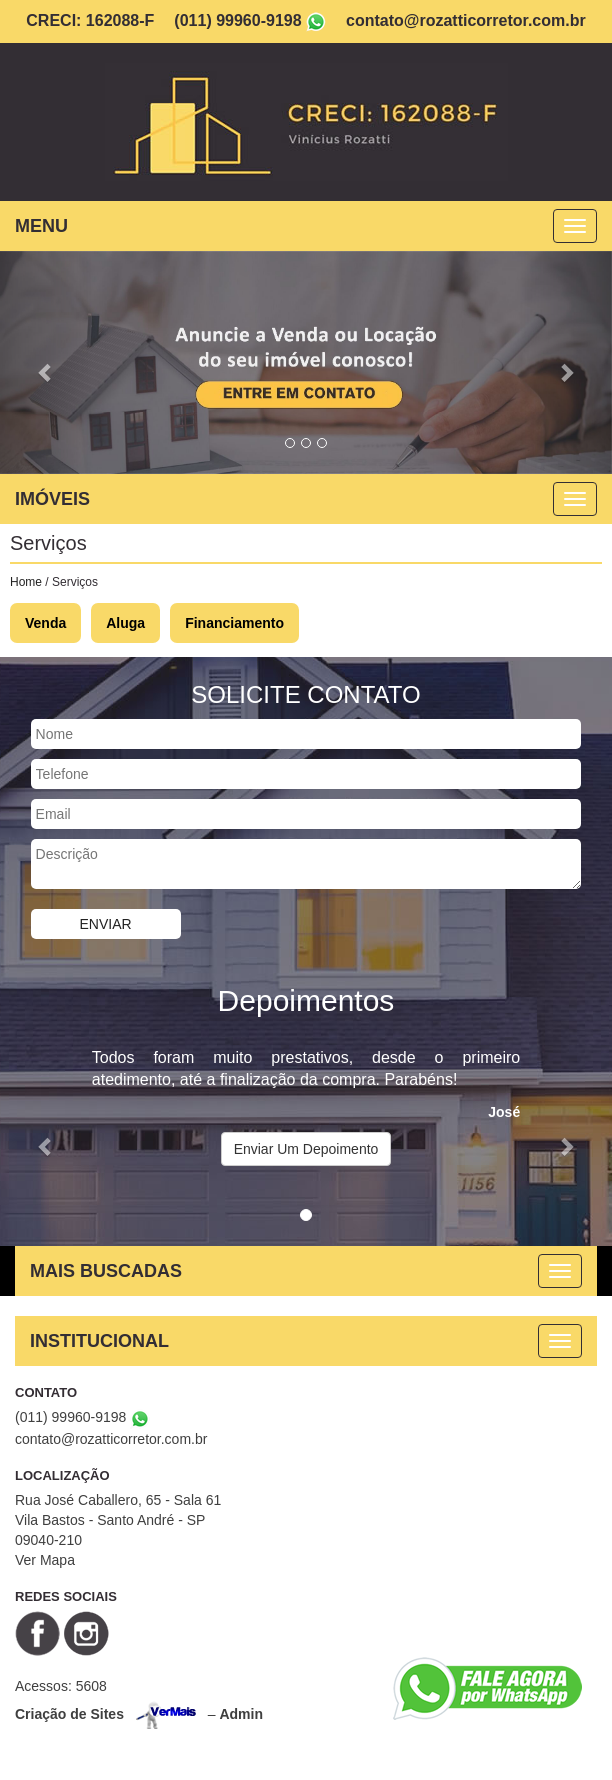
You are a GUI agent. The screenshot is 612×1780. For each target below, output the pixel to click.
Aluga (125, 623)
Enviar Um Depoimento (306, 1149)
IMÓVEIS (52, 499)
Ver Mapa (45, 1560)
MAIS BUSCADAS (106, 1271)
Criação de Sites (69, 1714)
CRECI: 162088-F (90, 20)
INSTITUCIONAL (99, 1341)
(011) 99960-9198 (237, 20)
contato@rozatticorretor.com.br (466, 20)
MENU (41, 226)
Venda (45, 623)
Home (26, 582)
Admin (241, 1714)
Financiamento (234, 623)
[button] (46, 362)
